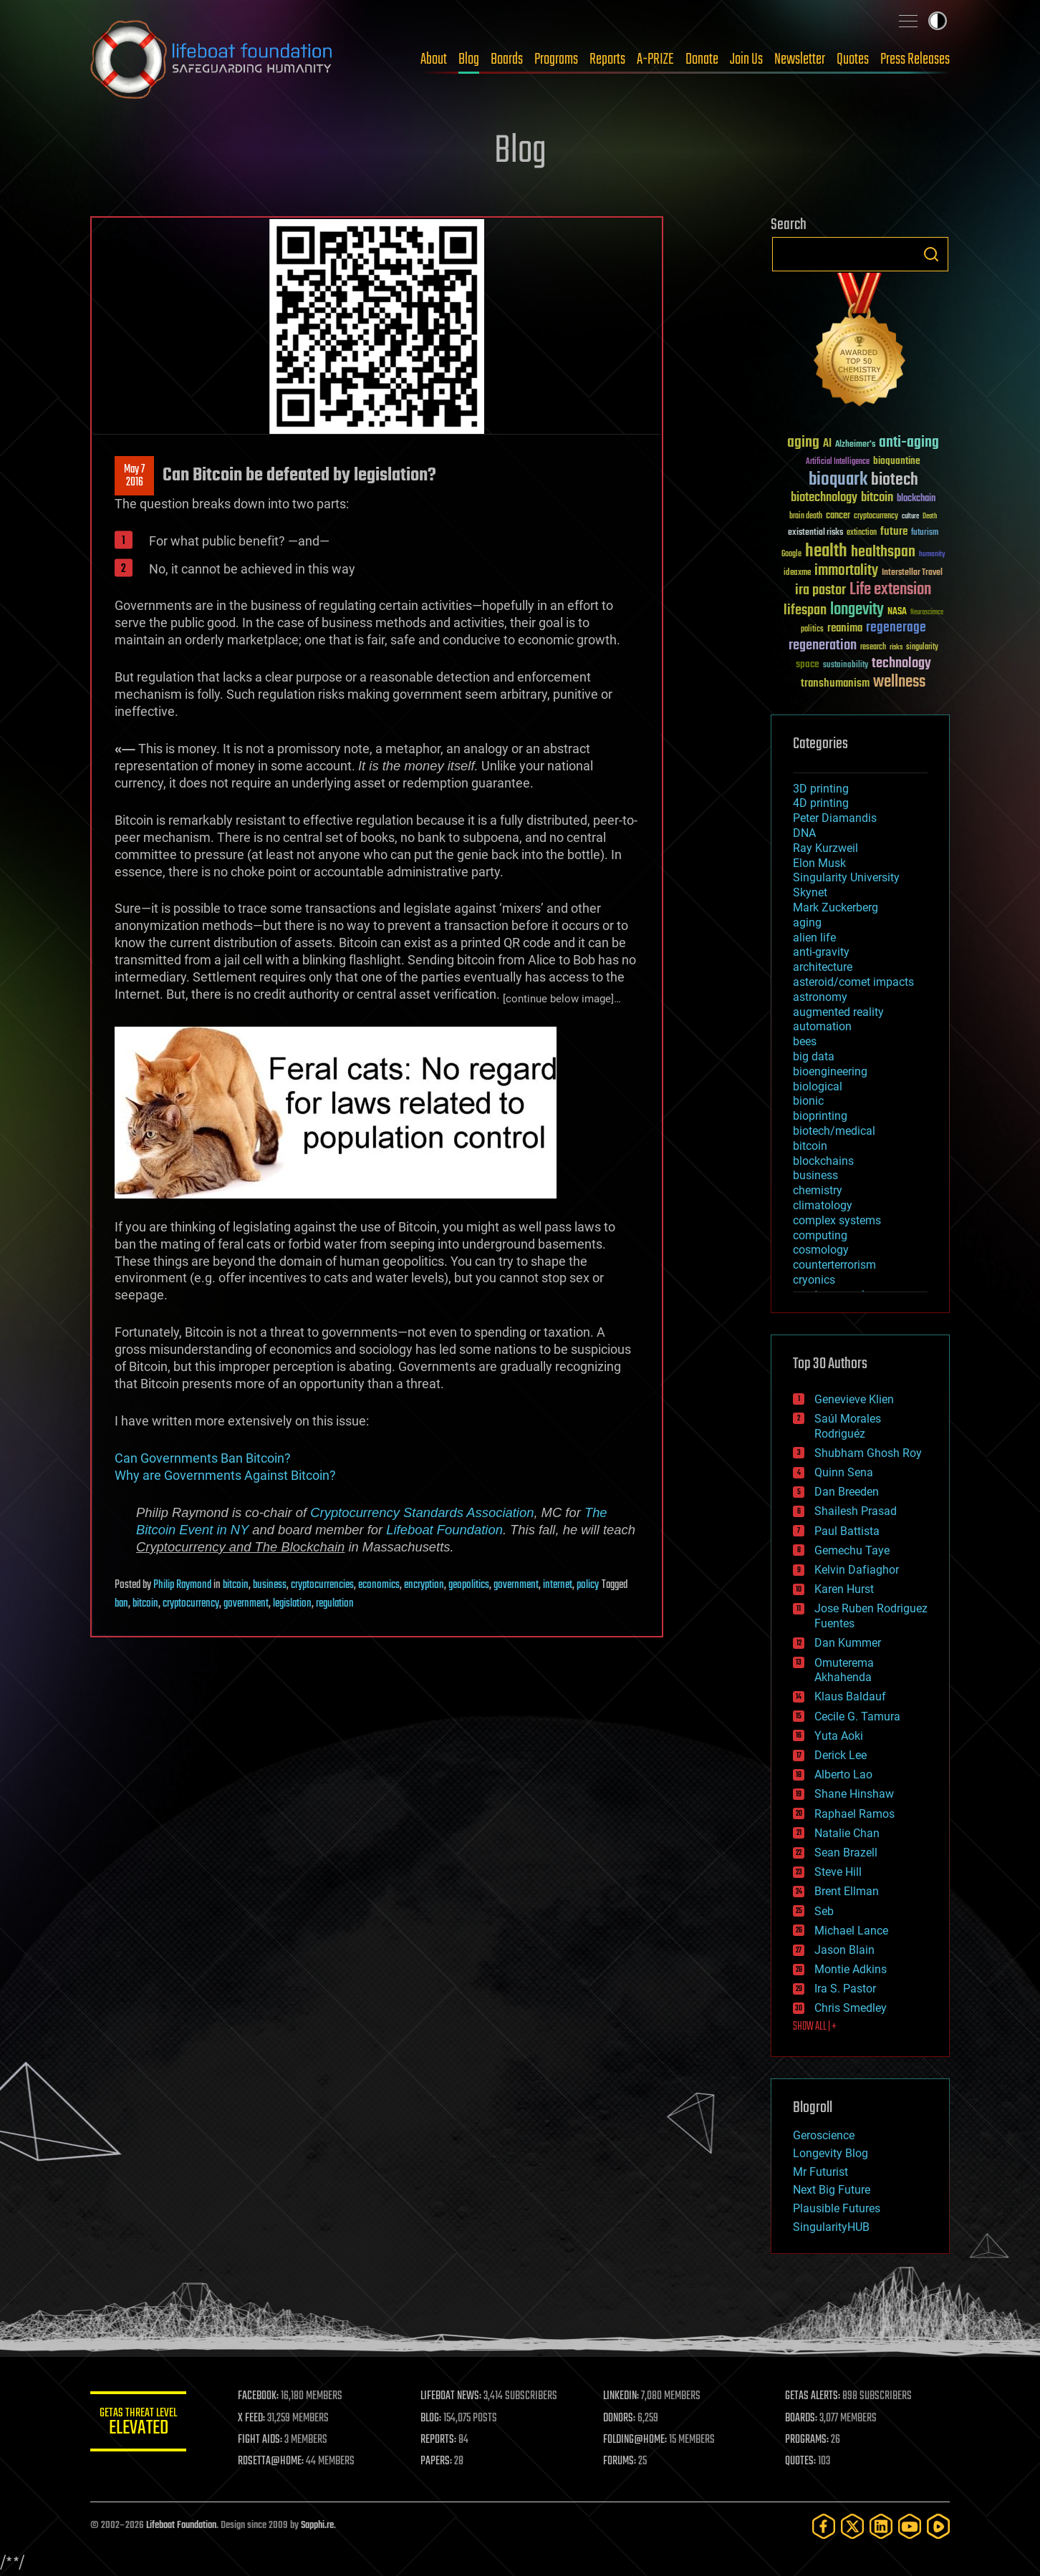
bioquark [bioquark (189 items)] (838, 480)
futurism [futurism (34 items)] (924, 533)
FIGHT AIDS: (264, 2440)
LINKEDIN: (623, 2396)
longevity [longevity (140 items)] (857, 610)
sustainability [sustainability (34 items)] (845, 666)
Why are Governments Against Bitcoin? (225, 1475)
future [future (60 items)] (893, 531)
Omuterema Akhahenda (844, 1670)
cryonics (814, 1280)
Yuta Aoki (838, 1736)
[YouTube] (909, 2526)
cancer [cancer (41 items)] (838, 516)
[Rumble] (938, 2526)
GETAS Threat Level (140, 2424)
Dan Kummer (847, 1643)
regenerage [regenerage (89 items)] (896, 628)
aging (807, 922)
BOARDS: (802, 2418)
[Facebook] (823, 2526)
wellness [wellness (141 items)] (899, 682)
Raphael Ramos (854, 1814)
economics (379, 1585)
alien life (814, 937)
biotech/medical (834, 1131)
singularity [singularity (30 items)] (922, 647)
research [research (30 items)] (873, 647)
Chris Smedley (850, 2008)
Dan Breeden (846, 1491)
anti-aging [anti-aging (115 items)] (909, 443)
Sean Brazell (845, 1852)
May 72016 (134, 476)
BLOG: (433, 2418)
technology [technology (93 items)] (901, 664)
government (516, 1585)
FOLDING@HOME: (637, 2440)
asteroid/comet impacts (853, 982)
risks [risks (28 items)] (896, 647)
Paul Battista (847, 1531)
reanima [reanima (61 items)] (844, 628)
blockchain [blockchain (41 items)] (916, 499)
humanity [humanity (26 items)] (932, 555)
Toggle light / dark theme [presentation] (937, 20)
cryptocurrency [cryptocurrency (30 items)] (876, 516)
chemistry (817, 1190)
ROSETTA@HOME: (275, 2461)
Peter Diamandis (835, 818)
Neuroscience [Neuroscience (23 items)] (926, 613)
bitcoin (236, 1585)
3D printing (821, 788)
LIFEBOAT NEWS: (453, 2396)
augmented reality (838, 1012)
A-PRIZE (655, 59)
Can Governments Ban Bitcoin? (203, 1458)
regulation (335, 1603)
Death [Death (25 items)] (930, 516)
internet (557, 1585)
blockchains (823, 1161)
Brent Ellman (846, 1891)
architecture (822, 967)
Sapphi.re (317, 2525)
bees (805, 1041)
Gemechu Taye (852, 1550)
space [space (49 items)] (807, 664)
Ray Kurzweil (825, 848)
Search (931, 254)
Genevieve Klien (854, 1399)
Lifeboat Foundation (444, 1529)
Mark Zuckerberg (835, 907)
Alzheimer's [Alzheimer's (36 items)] (855, 445)
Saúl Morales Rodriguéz (847, 1426)
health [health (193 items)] (826, 551)
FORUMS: (621, 2461)
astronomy (820, 997)
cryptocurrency (191, 1603)
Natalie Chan (847, 1833)
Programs (556, 59)
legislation (292, 1603)
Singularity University (846, 877)
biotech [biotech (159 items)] (894, 480)
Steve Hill (838, 1872)
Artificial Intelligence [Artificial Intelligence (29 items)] (838, 462)
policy (588, 1585)
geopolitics (468, 1585)
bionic (808, 1101)
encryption (424, 1585)
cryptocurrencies (322, 1585)
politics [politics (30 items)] (812, 629)
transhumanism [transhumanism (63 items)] (835, 683)
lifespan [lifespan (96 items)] (805, 610)
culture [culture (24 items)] (910, 516)
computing (820, 1235)
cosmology (821, 1249)
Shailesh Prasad (855, 1511)
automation (822, 1026)
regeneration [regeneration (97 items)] (823, 645)
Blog (468, 59)
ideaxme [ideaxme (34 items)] (797, 573)
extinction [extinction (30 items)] (862, 533)
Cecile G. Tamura (857, 1716)
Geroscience (823, 2135)
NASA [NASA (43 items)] (897, 612)
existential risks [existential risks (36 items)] (815, 533)
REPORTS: (441, 2440)
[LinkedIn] (881, 2526)
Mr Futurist (820, 2172)
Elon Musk (819, 863)
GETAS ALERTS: (814, 2396)
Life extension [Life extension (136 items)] (890, 590)
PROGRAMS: (808, 2440)
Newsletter (799, 59)
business (270, 1585)
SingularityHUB (831, 2227)
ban (121, 1603)
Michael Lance (851, 1930)
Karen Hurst (844, 1589)
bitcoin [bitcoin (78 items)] (877, 497)
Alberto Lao (843, 1774)
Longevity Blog (830, 2153)
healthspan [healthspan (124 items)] (883, 552)
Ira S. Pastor (845, 1988)
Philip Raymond (182, 1585)
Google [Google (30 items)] (791, 554)
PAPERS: (439, 2461)
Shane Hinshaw (854, 1794)
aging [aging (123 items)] (803, 443)
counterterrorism (834, 1265)
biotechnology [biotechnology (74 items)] (824, 497)
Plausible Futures (836, 2208)
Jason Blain (844, 1950)
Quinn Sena (843, 1472)
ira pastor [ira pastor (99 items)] (820, 590)
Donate (701, 59)
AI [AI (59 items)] (827, 444)
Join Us (746, 59)
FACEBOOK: (262, 2396)
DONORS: (621, 2418)
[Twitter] (852, 2526)
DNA (804, 833)
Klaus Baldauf (850, 1696)
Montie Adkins (850, 1969)
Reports (607, 59)
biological (817, 1086)
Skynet (810, 892)
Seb (824, 1911)
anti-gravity (821, 952)
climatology (822, 1205)
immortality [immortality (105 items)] (846, 570)
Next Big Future (831, 2190)
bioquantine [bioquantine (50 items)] (896, 461)
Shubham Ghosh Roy (868, 1453)
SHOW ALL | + (815, 2027)
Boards (507, 59)
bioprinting (820, 1116)
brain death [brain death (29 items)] (805, 516)
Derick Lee (840, 1755)
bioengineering (830, 1071)
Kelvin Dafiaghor (856, 1570)
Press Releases (915, 59)
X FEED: (255, 2418)
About (433, 59)
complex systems (837, 1220)
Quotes (853, 59)
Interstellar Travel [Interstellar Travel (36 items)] (912, 573)
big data (813, 1056)
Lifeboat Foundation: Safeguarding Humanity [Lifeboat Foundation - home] (212, 59)
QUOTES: (801, 2461)
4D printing (821, 803)
